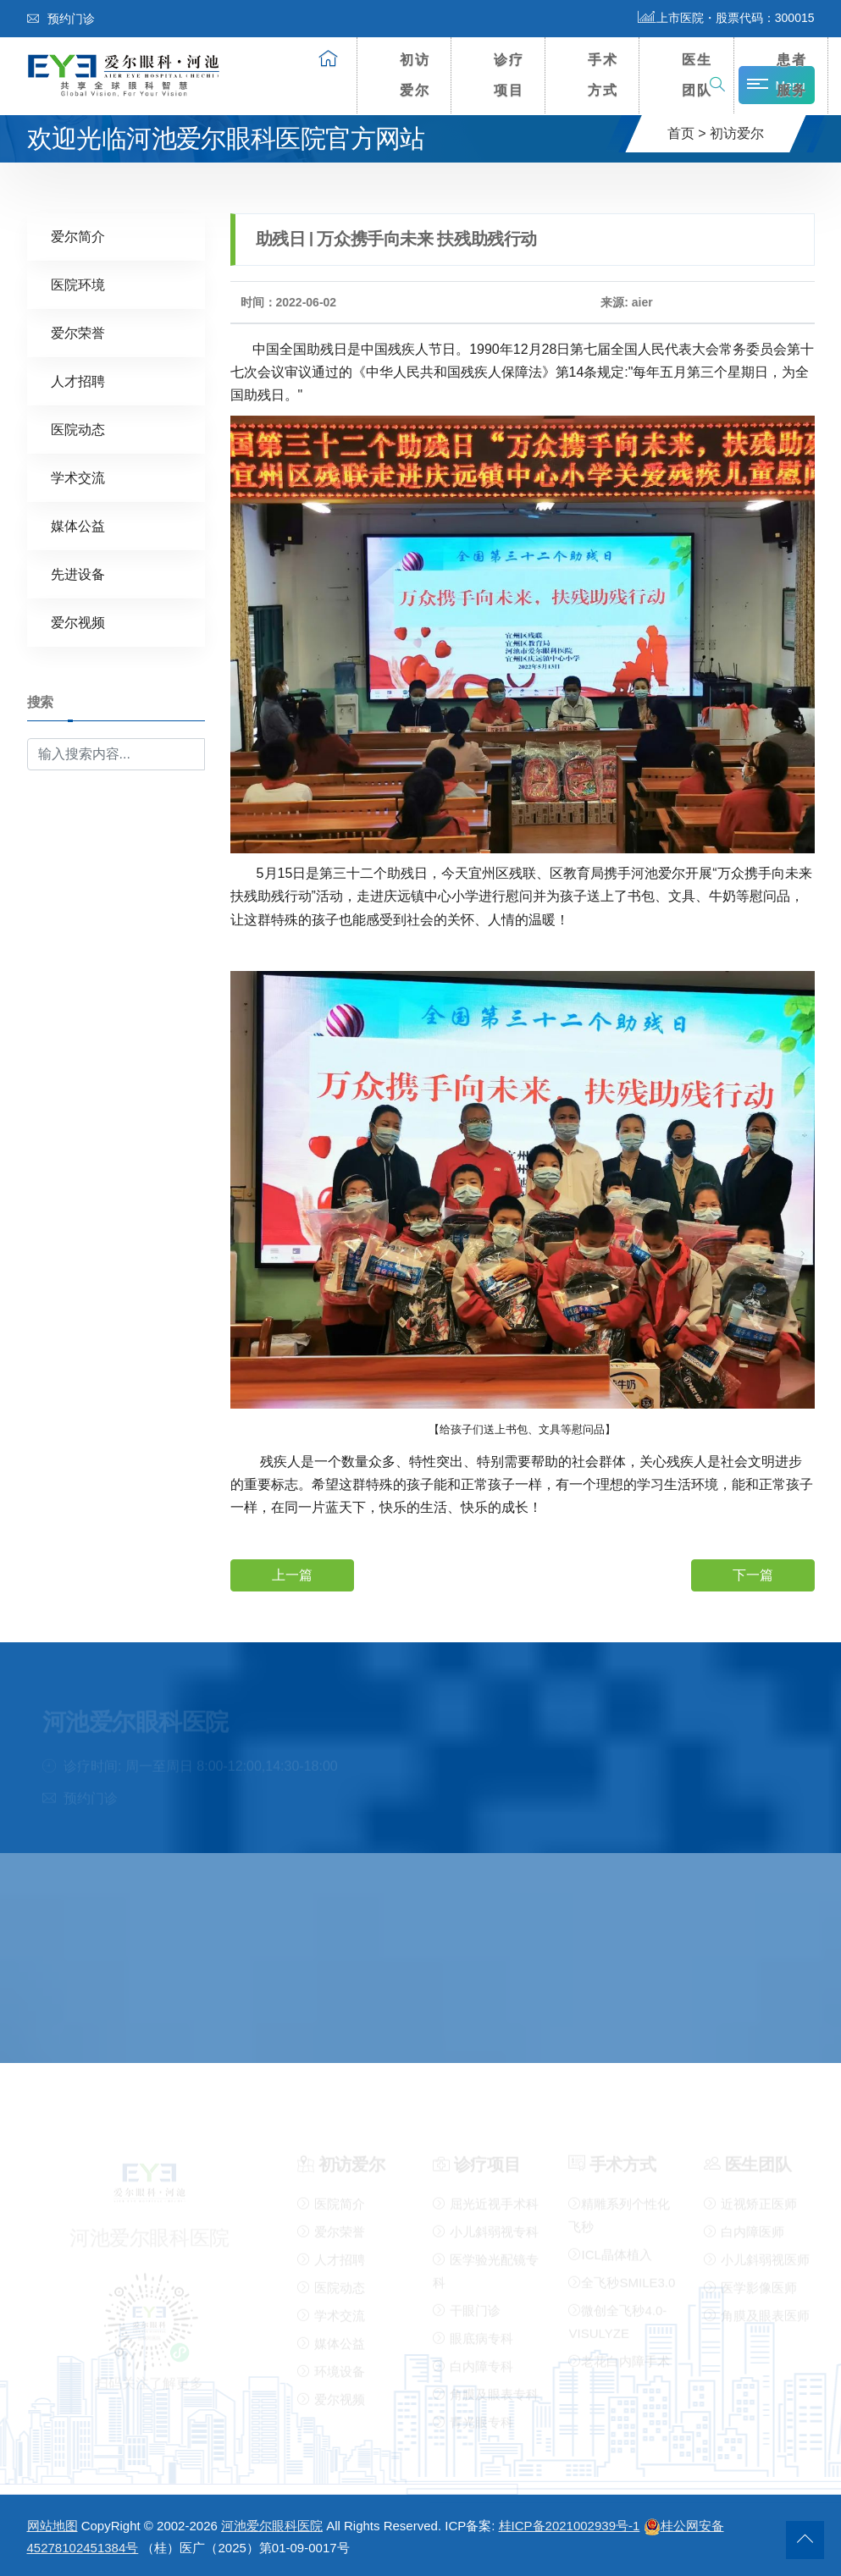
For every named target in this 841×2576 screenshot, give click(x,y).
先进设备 (78, 573)
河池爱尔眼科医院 (272, 2525)
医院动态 (78, 429)
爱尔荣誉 (78, 332)
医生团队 (697, 74)
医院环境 (78, 284)
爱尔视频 (78, 622)
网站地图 (52, 2525)
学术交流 (78, 477)
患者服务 (792, 74)
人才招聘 (78, 380)
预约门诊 (61, 18)
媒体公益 (78, 525)
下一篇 (753, 1574)
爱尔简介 (78, 236)
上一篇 (292, 1574)
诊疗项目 (509, 74)
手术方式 (603, 74)
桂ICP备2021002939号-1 (569, 2525)
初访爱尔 (415, 74)
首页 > (686, 133)
